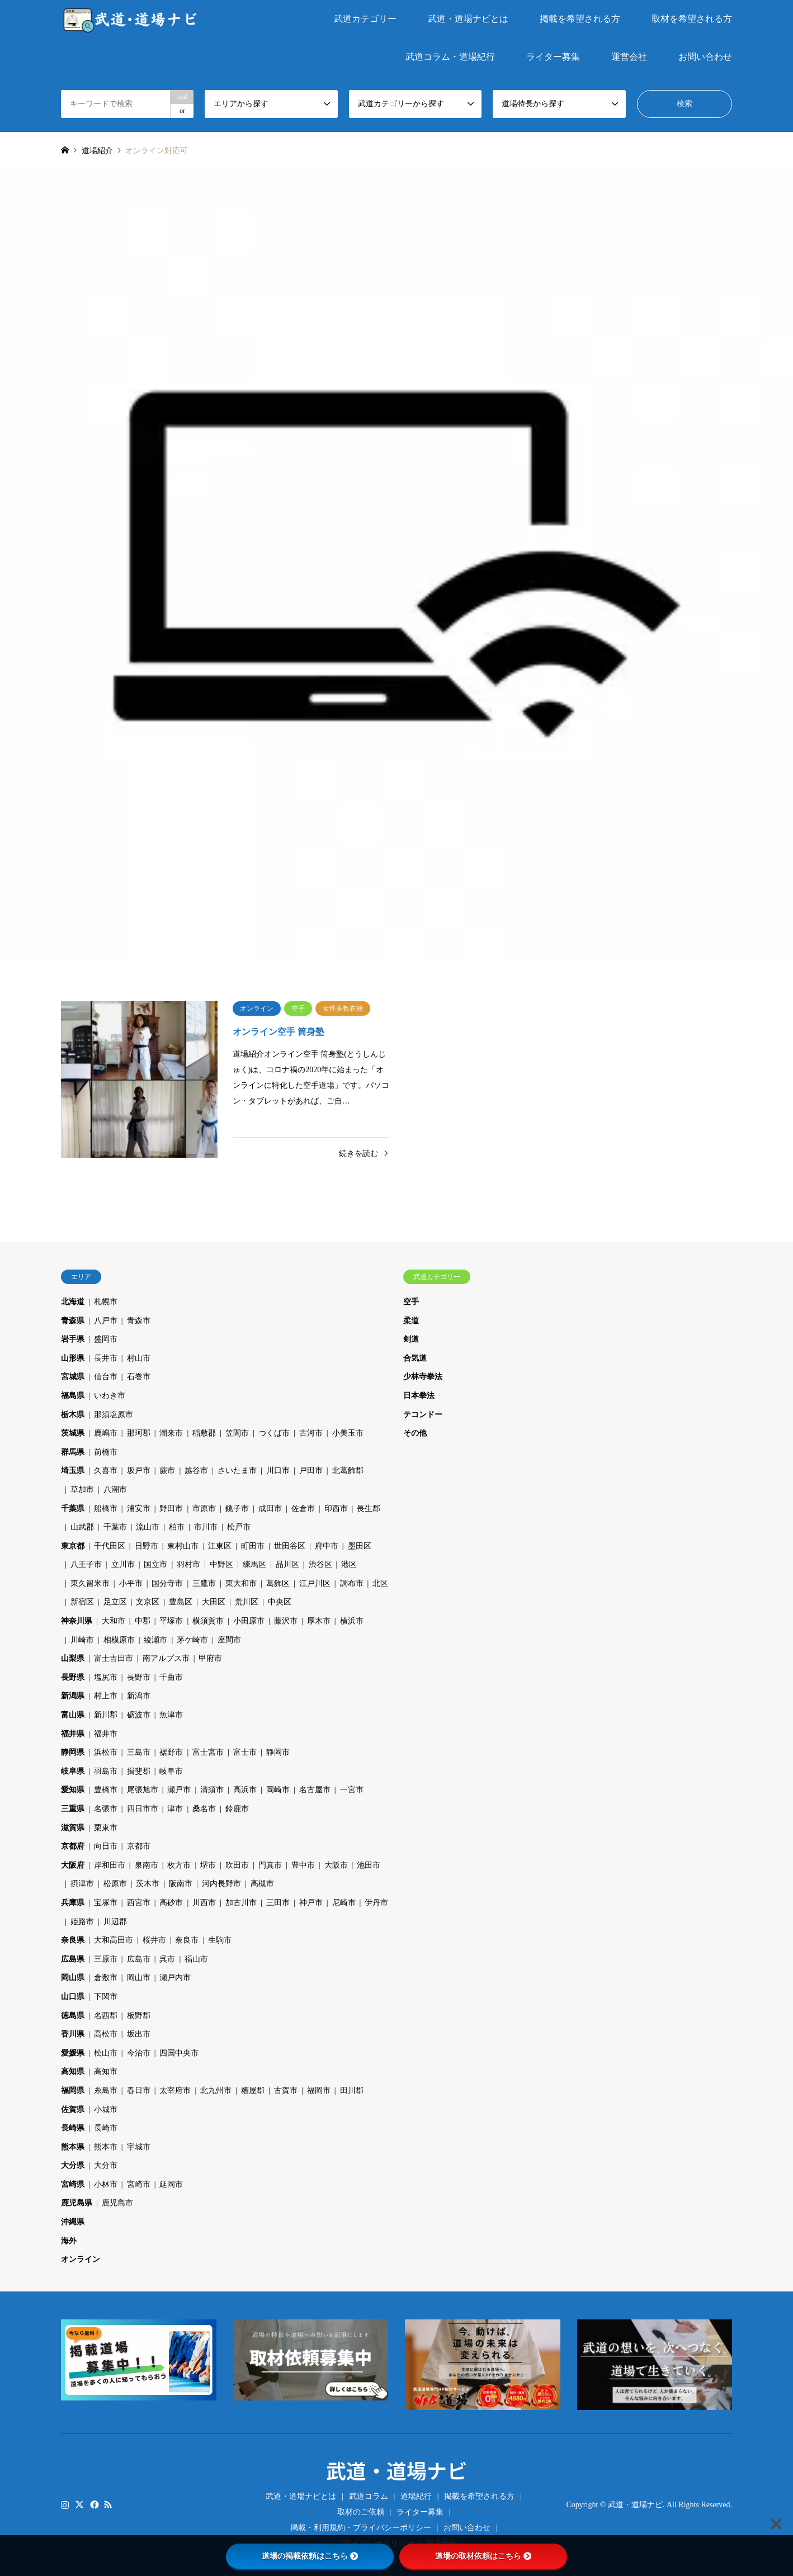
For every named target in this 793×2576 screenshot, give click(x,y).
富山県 (72, 1715)
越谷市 (196, 1470)
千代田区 (109, 1546)
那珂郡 (138, 1433)
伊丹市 (376, 1902)
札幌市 (105, 1302)
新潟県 (72, 1696)
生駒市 (220, 1940)
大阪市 (336, 1865)
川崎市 (82, 1640)
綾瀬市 (155, 1640)
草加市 (82, 1489)
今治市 (138, 2053)
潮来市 (171, 1433)
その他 (415, 1433)
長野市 (138, 1677)
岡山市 (138, 1977)
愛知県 (72, 1790)
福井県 (72, 1734)
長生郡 (368, 1508)
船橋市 (105, 1508)
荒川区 (246, 1602)
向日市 (105, 1846)
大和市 (113, 1621)
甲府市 (210, 1658)
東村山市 (183, 1546)
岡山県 (72, 1977)
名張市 (105, 1809)
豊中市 (303, 1865)
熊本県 (72, 2147)
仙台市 (105, 1376)
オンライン (80, 2259)
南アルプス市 (166, 1658)
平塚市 (171, 1621)
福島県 (72, 1395)
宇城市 (138, 2147)
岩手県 (72, 1339)
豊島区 (180, 1602)
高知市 (105, 2071)
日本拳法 (419, 1395)
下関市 (105, 1996)
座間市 (229, 1640)
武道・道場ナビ (396, 2469)
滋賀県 (72, 1828)
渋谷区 (320, 1564)
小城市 (105, 2109)
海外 (69, 2241)
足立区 (115, 1602)
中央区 (279, 1602)
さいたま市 (237, 1470)
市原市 (204, 1508)
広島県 (72, 1959)
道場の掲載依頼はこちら (310, 2556)
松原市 (115, 1883)
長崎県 (72, 2128)
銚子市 (237, 1508)
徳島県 (72, 2015)
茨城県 (72, 1433)
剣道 (411, 1339)
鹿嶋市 (105, 1433)
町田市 (253, 1546)
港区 (349, 1564)
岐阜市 (171, 1771)
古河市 (311, 1433)
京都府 (72, 1846)
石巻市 (138, 1376)
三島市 (138, 1752)
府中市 (326, 1546)
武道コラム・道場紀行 (450, 56)
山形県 (72, 1358)
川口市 (278, 1470)
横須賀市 (208, 1621)
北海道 (72, 1302)
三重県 (72, 1809)
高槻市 (262, 1883)
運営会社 (629, 56)
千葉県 (72, 1508)
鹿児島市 (117, 2203)
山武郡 (82, 1527)
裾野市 (171, 1752)
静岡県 (72, 1752)
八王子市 (86, 1564)
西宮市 (138, 1902)
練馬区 (254, 1564)
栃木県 (72, 1414)
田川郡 (352, 2090)
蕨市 (167, 1470)
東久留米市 (90, 1583)
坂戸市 (138, 1470)
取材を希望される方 (692, 18)
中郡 (142, 1621)
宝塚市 (105, 1902)
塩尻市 (105, 1677)
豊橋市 (105, 1790)
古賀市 (286, 2090)
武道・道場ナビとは (468, 18)
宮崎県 (72, 2184)
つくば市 (274, 1433)
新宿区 (82, 1602)
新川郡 (105, 1715)
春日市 (138, 2090)
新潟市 (138, 1696)
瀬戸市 (179, 1790)
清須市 (212, 1790)
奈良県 (72, 1940)
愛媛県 (72, 2053)
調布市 (352, 1583)
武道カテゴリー (365, 18)
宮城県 (72, 1376)
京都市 (138, 1846)
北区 (380, 1583)
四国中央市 (179, 2053)
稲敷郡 (204, 1433)
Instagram (65, 2504)
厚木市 (319, 1621)
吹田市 (237, 1865)
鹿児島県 (76, 2203)
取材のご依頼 (360, 2512)
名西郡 (105, 2015)
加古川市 (241, 1902)
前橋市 (105, 1452)
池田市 (368, 1865)
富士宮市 (208, 1752)
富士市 (245, 1752)
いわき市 (109, 1395)
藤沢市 (286, 1621)
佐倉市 (303, 1508)
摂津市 (82, 1883)
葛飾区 (278, 1583)
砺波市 (138, 1715)
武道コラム (368, 2496)
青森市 (138, 1321)
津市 (175, 1809)
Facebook (93, 2504)
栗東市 (105, 1828)
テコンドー (422, 1414)
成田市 (270, 1508)
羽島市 (105, 1771)
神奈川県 (76, 1621)
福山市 (196, 1959)
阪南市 (180, 1883)
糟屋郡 (253, 2090)
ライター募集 (553, 56)
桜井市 (154, 1940)
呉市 (167, 1959)
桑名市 (204, 1809)
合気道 (415, 1358)
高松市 (105, 2034)
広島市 (138, 1959)
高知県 (72, 2071)
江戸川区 (315, 1583)
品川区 (287, 1564)
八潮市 (115, 1489)
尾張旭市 (142, 1790)
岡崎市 (278, 1790)
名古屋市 (315, 1790)
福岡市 (319, 2090)
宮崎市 (138, 2184)
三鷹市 (204, 1583)
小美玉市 (348, 1433)
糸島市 (105, 2090)
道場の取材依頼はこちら (483, 2556)
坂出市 (138, 2034)
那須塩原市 (113, 1414)
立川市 (123, 1564)
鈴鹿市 (237, 1809)
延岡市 (171, 2184)
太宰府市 (175, 2090)
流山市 (147, 1527)
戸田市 (311, 1470)
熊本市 (105, 2147)
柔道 (411, 1321)
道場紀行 (416, 2496)
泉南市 (146, 1865)
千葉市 (115, 1527)
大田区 (213, 1602)
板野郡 (138, 2015)
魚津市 (171, 1715)
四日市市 (142, 1809)
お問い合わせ (705, 56)
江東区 (220, 1546)
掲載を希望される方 (580, 18)
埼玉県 (72, 1470)
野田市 (171, 1508)
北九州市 (216, 2090)
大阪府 (72, 1865)
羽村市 (188, 1564)
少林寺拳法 (422, 1376)
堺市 (208, 1865)
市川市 (206, 1527)
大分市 (105, 2165)
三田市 (278, 1902)
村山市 (138, 1358)
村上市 (105, 1696)
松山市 (105, 2053)
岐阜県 (72, 1771)
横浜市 (352, 1621)
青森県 (72, 1321)
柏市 (177, 1527)
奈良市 (187, 1940)
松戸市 (239, 1527)
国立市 (155, 1564)
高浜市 (245, 1790)
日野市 (146, 1546)
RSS (108, 2504)
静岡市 (278, 1752)
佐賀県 (72, 2109)
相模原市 (119, 1640)
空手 (411, 1302)
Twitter (79, 2504)
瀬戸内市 (175, 1977)
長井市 (105, 1358)
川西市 (204, 1902)
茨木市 (147, 1883)
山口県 (72, 1996)
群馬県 (72, 1452)
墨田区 (359, 1546)
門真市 (270, 1865)
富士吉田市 (113, 1658)
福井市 (105, 1734)
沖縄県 (72, 2222)
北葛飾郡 (348, 1470)
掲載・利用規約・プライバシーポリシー (360, 2527)
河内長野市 (221, 1883)
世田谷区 (289, 1546)
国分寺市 (167, 1583)
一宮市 (352, 1790)
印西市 (336, 1508)
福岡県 (72, 2090)
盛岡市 (105, 1339)
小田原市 (249, 1621)
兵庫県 (72, 1902)
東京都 (72, 1546)
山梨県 (72, 1658)
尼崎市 (344, 1902)
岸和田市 (109, 1865)
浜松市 (105, 1752)
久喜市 (105, 1470)
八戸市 (105, 1321)
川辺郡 (115, 1921)
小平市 (131, 1583)
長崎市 (105, 2128)
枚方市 (179, 1865)
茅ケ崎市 (192, 1640)
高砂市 (171, 1902)
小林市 (105, 2184)
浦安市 (138, 1508)
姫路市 (82, 1921)
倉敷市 (105, 1977)
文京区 (147, 1602)
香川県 (72, 2034)
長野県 (72, 1677)
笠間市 (237, 1433)
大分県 (72, 2165)
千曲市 (171, 1677)
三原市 (105, 1959)
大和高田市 (113, 1940)
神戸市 (311, 1902)
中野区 (221, 1564)
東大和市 (241, 1583)
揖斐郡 (138, 1771)
